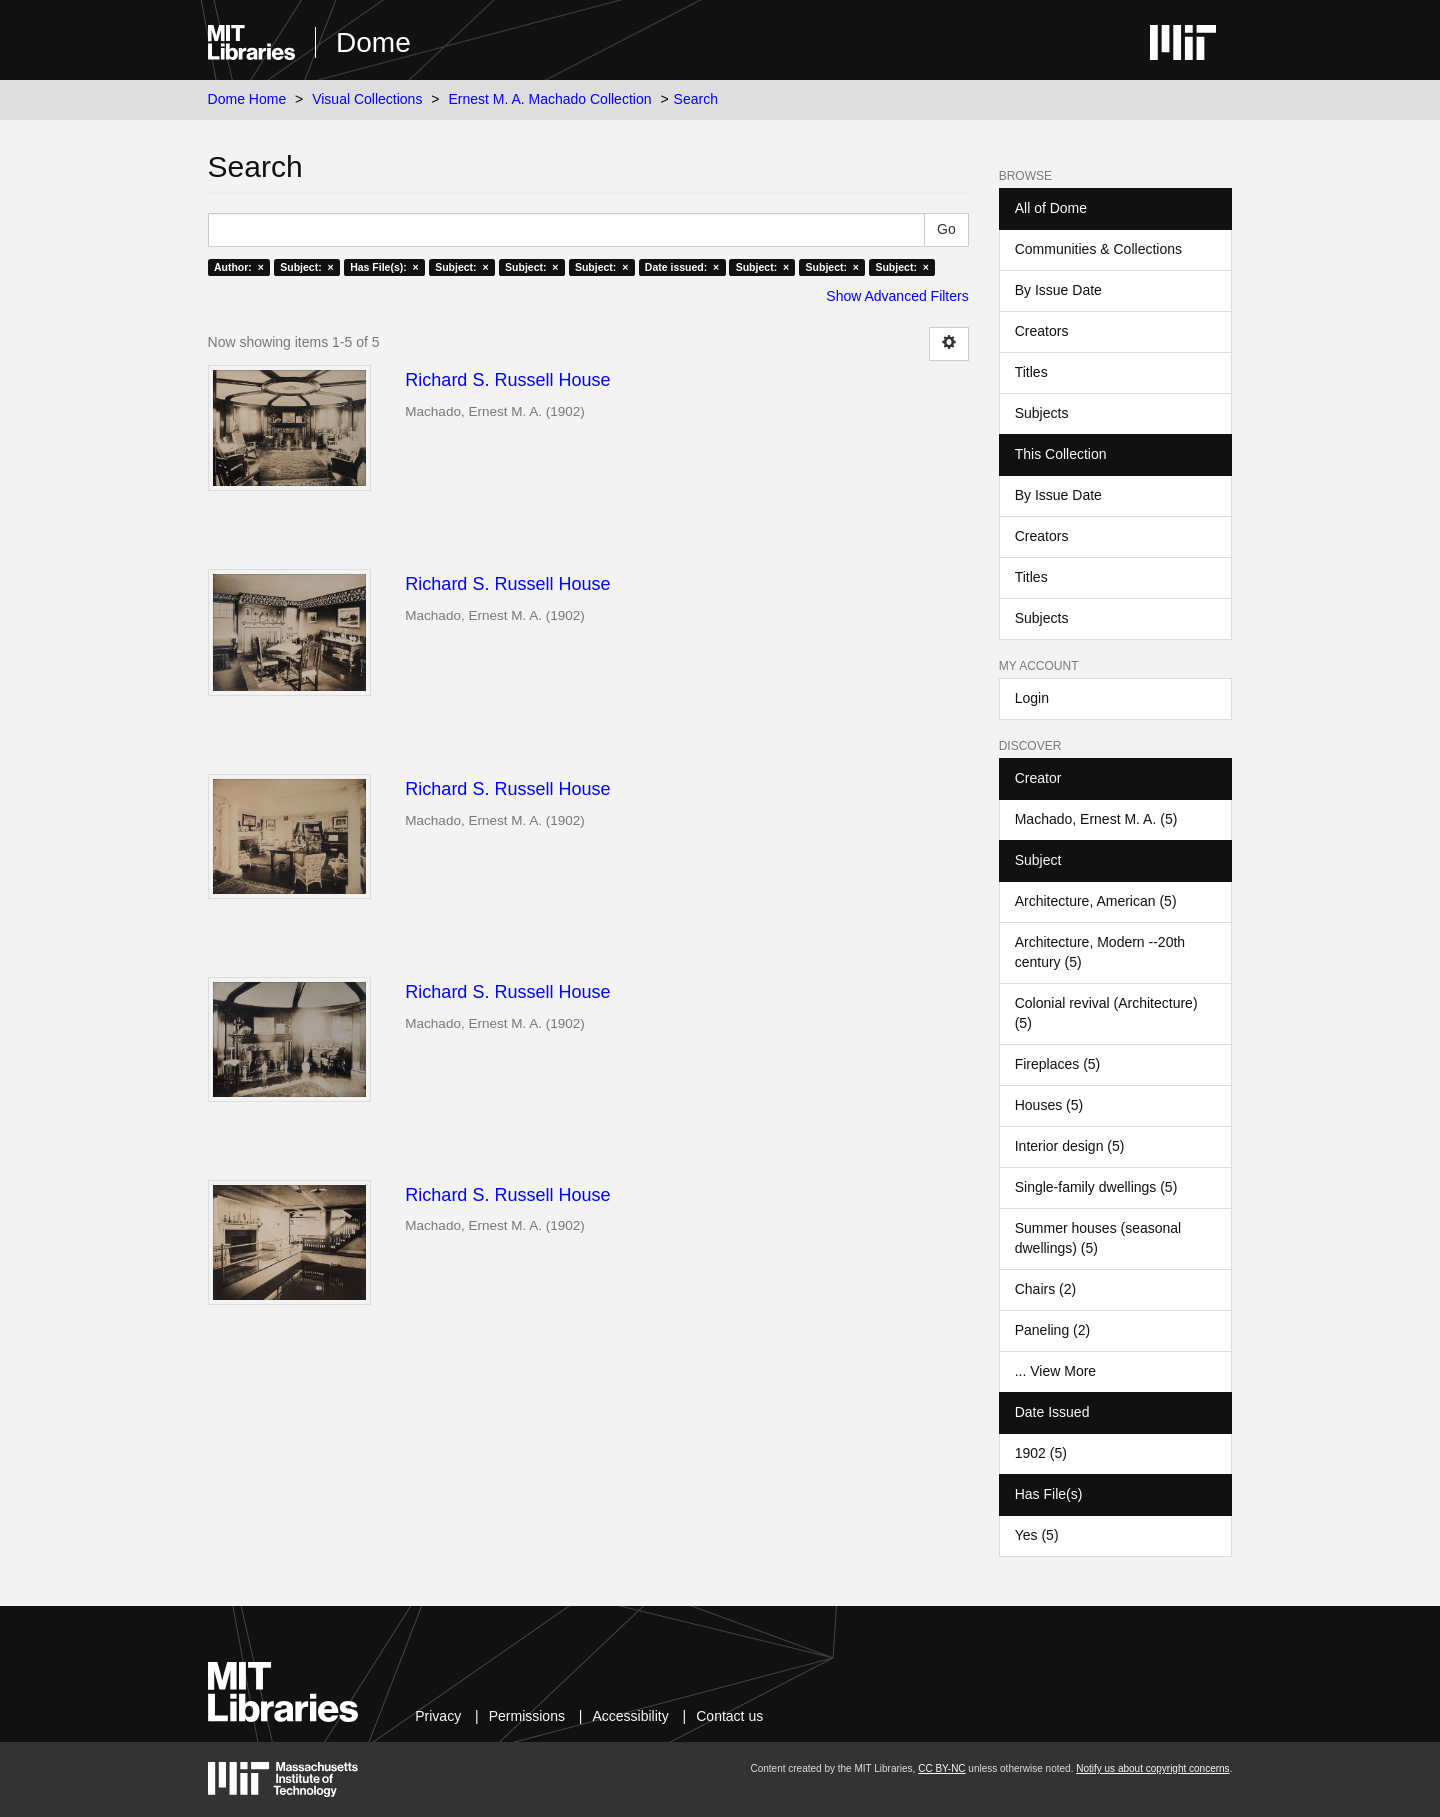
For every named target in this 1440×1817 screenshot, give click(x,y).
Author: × (239, 267)
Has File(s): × (384, 267)
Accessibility (630, 1716)
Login (1032, 698)
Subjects (1042, 413)
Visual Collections (367, 99)
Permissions (527, 1716)
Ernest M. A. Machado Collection (549, 99)
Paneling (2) (1053, 1330)
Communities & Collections (1098, 249)
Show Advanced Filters (897, 296)
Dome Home (247, 99)
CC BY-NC (941, 1768)
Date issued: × (682, 267)
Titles (1031, 372)
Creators (1042, 331)
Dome (373, 42)
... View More (1055, 1371)
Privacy (438, 1716)
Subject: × (306, 267)
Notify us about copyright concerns (1152, 1768)
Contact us (729, 1716)
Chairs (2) (1045, 1289)
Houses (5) (1049, 1105)
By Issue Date (1058, 290)
